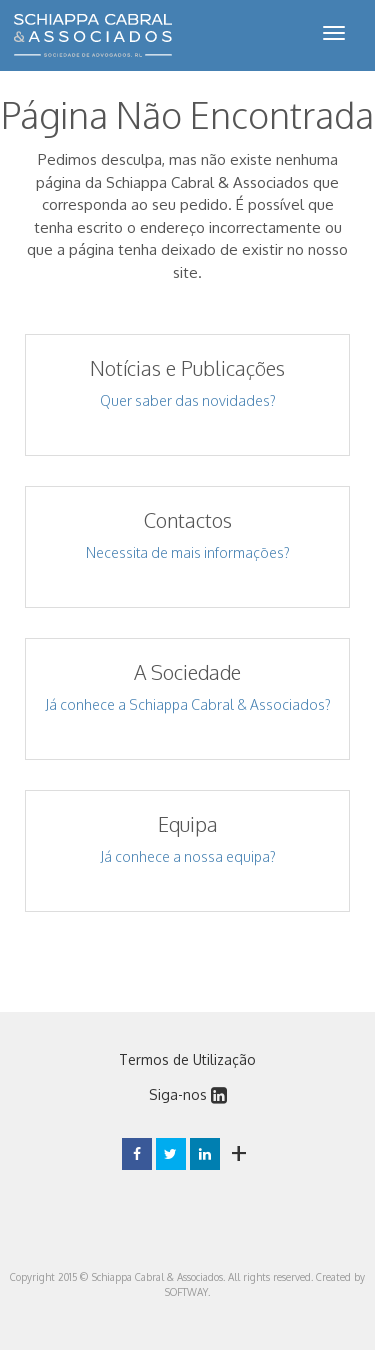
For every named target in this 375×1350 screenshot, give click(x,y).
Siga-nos (188, 1094)
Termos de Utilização (187, 1059)
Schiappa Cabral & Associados (93, 35)
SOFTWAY (186, 1292)
